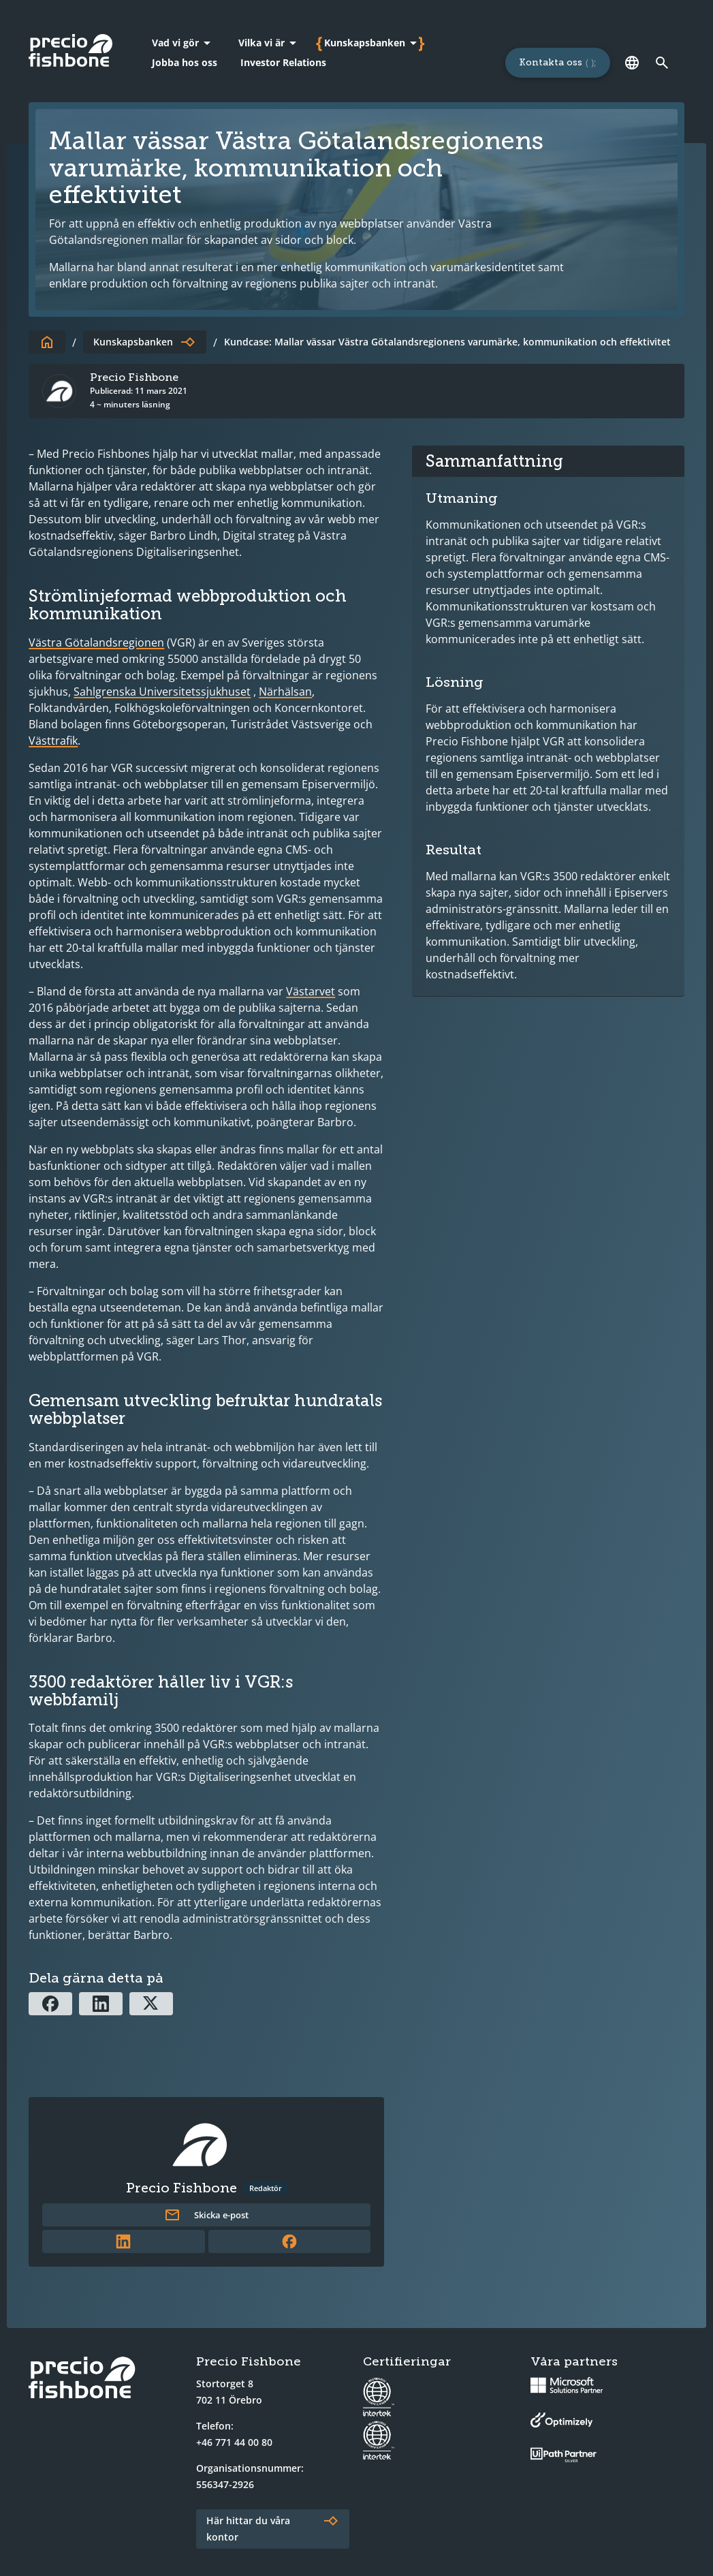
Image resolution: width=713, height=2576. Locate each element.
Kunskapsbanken (133, 341)
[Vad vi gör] (183, 43)
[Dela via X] (151, 2003)
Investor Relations (283, 62)
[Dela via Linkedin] (101, 2003)
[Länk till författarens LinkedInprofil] (123, 2241)
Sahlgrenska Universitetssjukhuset (162, 691)
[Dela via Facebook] (50, 2003)
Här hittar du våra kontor (248, 2528)
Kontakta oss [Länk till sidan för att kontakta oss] (551, 62)
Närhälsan (285, 691)
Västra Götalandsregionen (96, 642)
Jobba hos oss (184, 62)
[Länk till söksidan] (662, 63)
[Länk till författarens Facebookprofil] (289, 2241)
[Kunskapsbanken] (373, 43)
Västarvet (310, 991)
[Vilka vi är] (270, 43)
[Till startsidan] (47, 342)
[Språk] (632, 63)
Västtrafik (53, 740)
